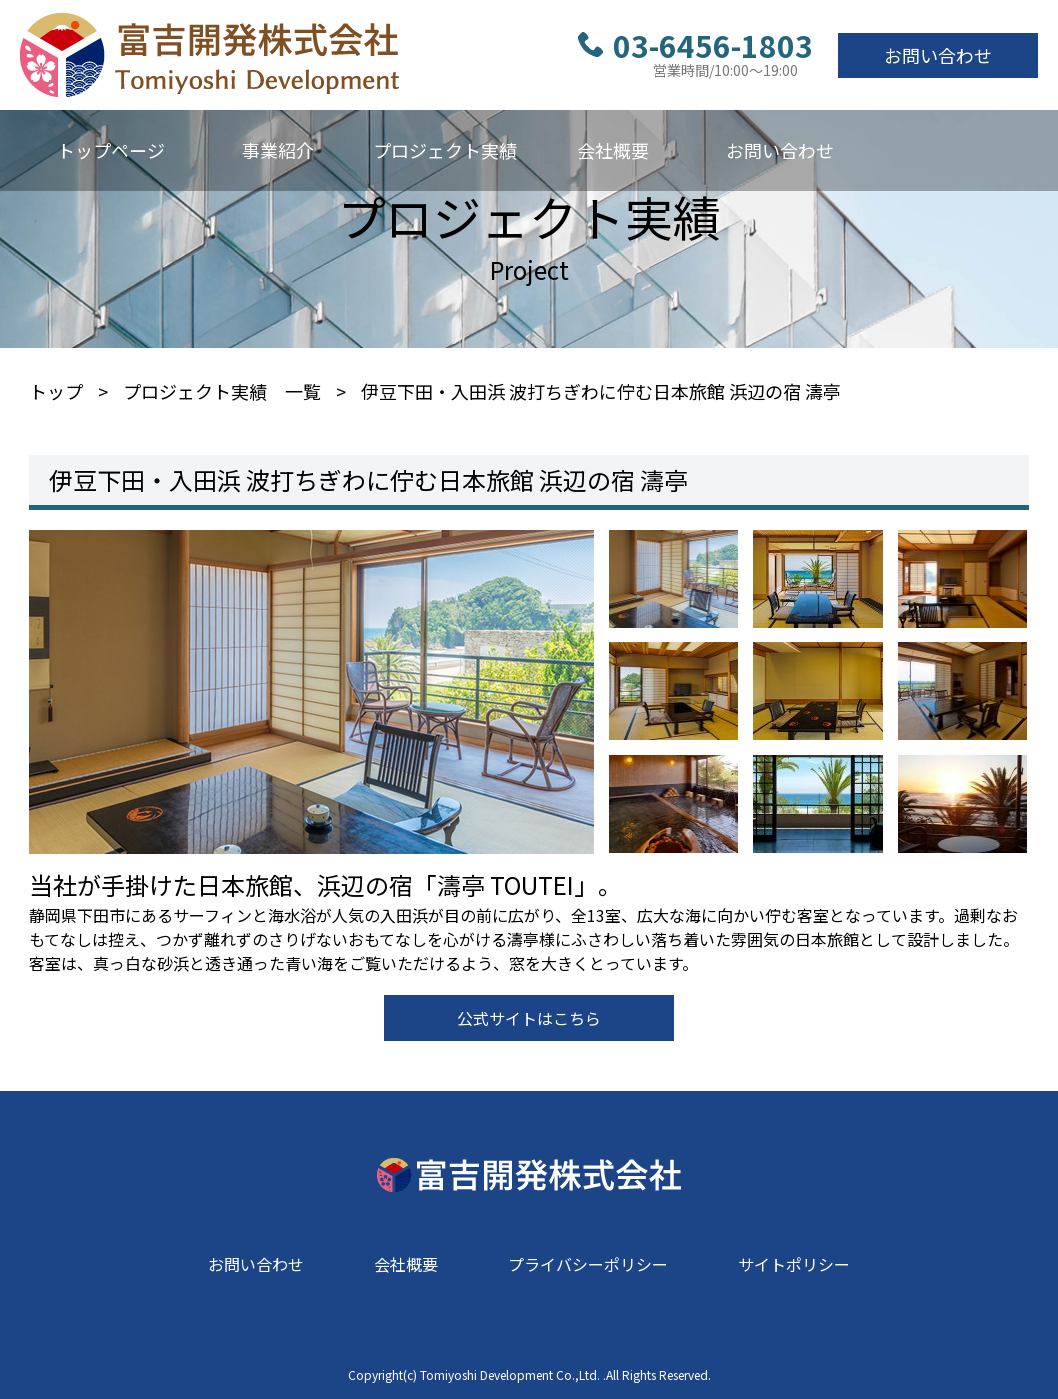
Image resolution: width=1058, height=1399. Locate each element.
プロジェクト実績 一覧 (222, 391)
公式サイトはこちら (529, 1018)
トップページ (111, 150)
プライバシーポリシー (588, 1264)
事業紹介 (278, 150)
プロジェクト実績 (445, 150)
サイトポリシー (794, 1264)
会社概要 (613, 150)
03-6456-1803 (695, 45)
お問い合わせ (938, 55)
